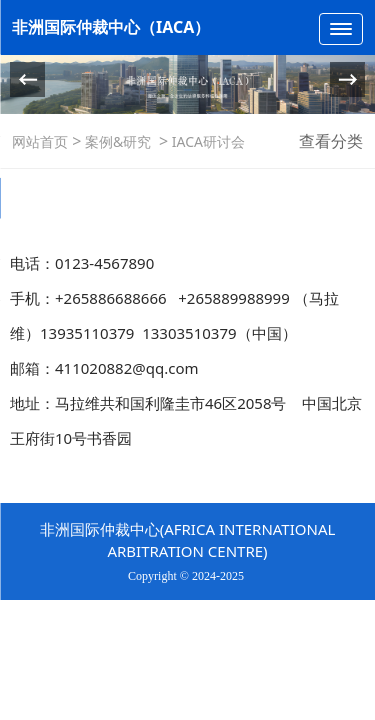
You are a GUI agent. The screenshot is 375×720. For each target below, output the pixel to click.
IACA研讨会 (206, 141)
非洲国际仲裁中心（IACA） (111, 27)
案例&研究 (118, 141)
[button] (347, 79)
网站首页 (40, 141)
